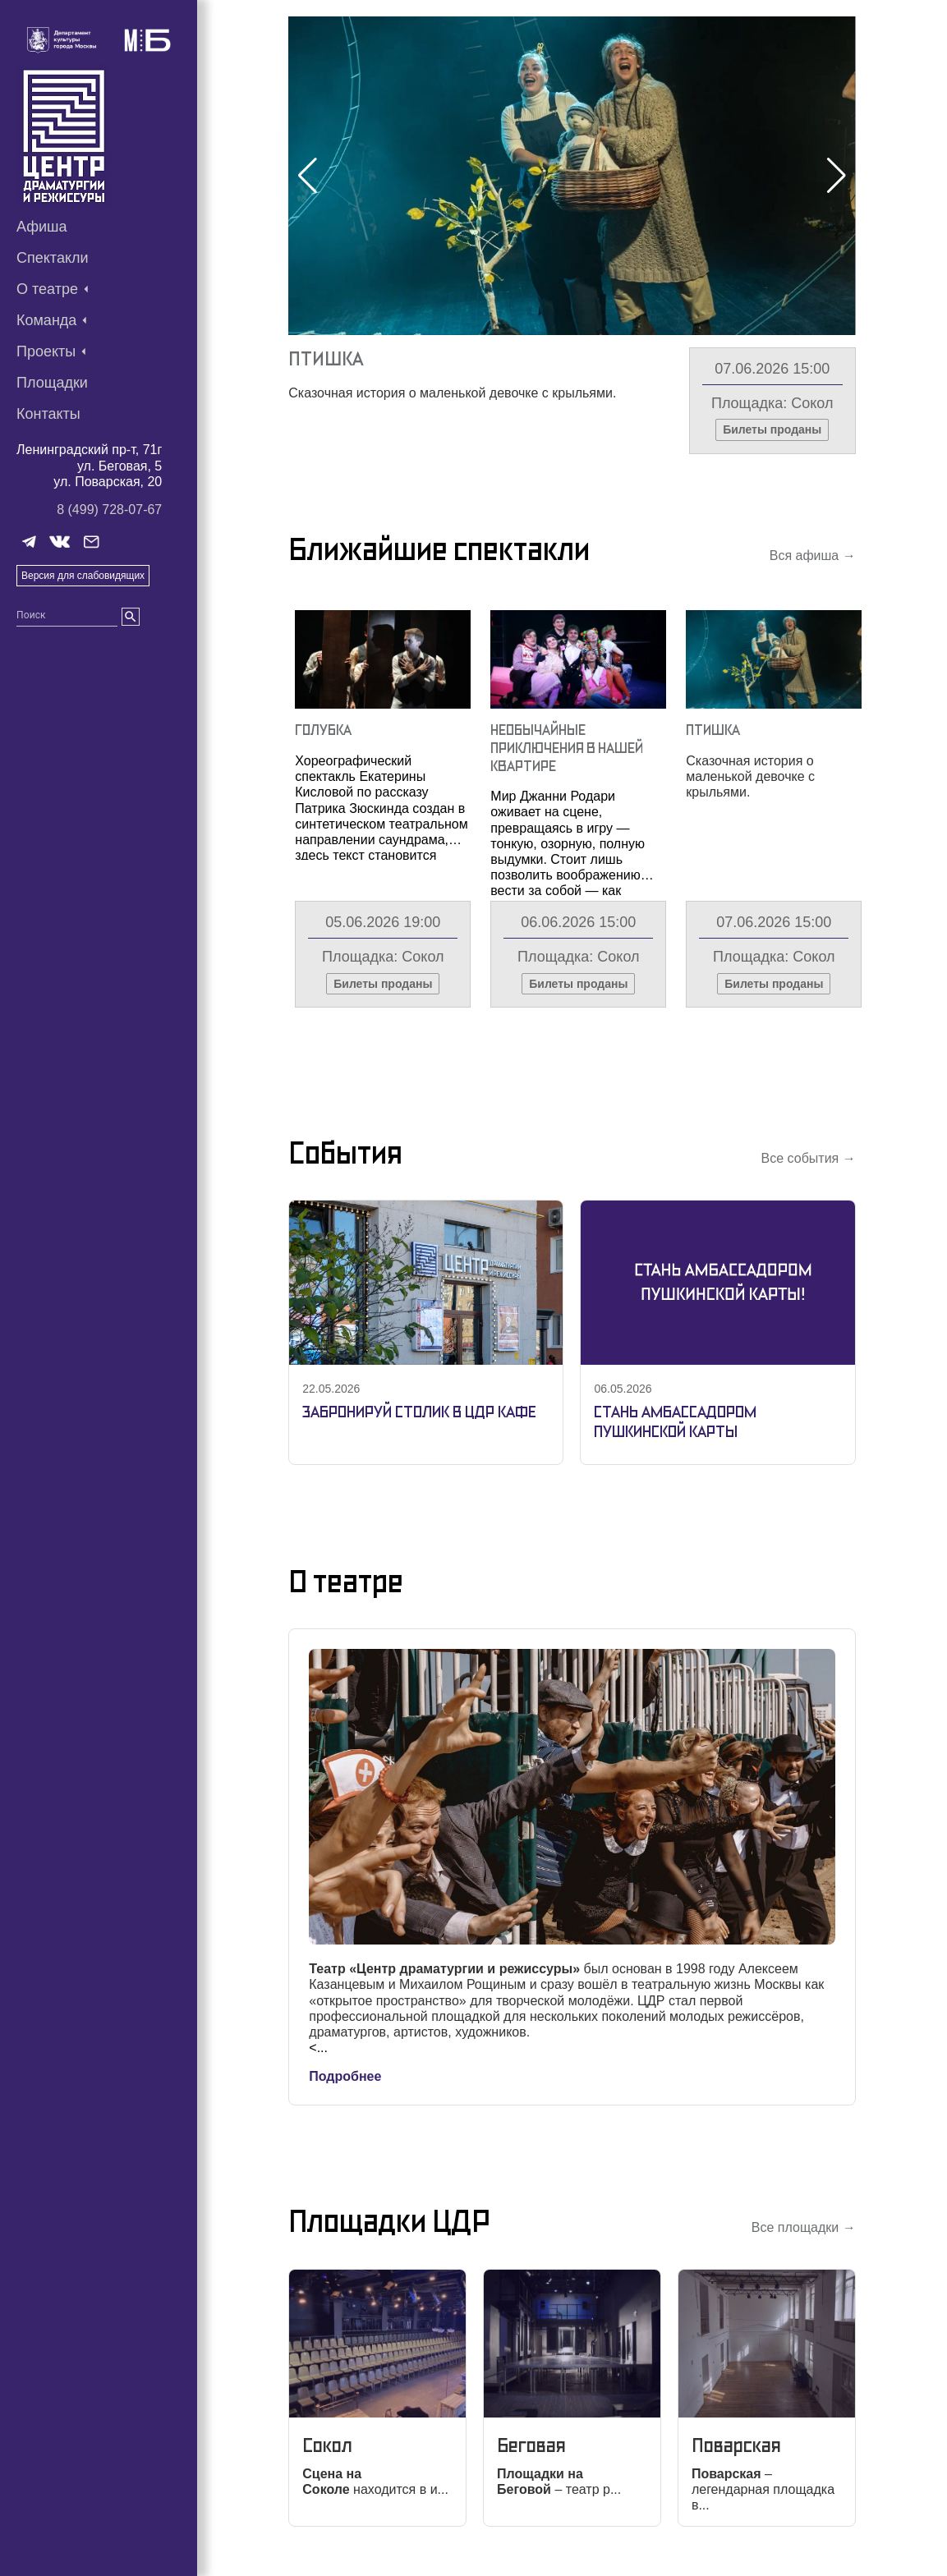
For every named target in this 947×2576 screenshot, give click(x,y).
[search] (131, 617)
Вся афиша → (813, 555)
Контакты (48, 414)
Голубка (323, 729)
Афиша (41, 226)
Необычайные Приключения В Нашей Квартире (566, 747)
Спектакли (52, 258)
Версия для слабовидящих (83, 575)
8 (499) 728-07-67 (109, 510)
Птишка (325, 358)
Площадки (52, 382)
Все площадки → (804, 2227)
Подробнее (345, 2076)
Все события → (808, 1158)
